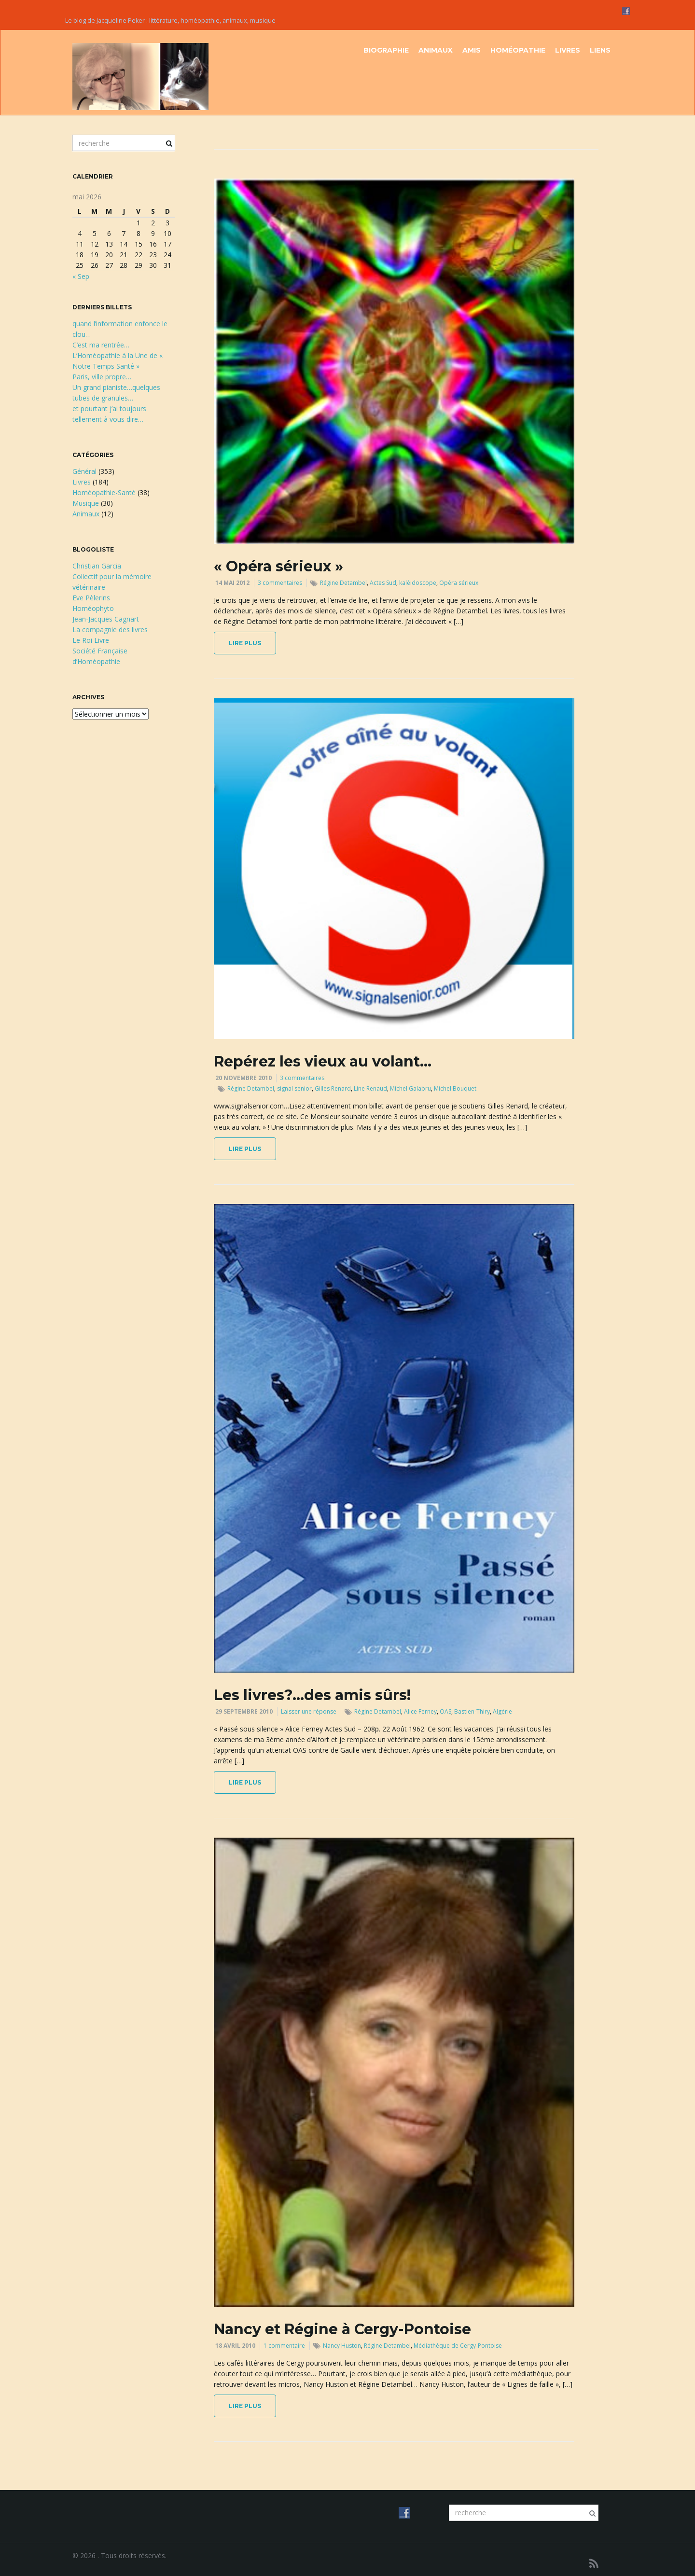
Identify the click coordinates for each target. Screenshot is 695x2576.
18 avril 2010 (235, 2345)
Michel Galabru (410, 1088)
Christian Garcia (96, 565)
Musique (85, 503)
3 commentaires (280, 583)
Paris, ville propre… (101, 376)
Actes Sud (383, 583)
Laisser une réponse (308, 1711)
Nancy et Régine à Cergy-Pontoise (342, 2329)
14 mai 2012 (232, 583)
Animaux (435, 50)
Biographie (386, 50)
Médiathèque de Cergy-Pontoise (458, 2345)
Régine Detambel (343, 583)
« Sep (80, 276)
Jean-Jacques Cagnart (105, 618)
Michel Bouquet (455, 1088)
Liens (600, 50)
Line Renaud (370, 1088)
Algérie (502, 1711)
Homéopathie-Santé (104, 492)
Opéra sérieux (458, 583)
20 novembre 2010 (243, 1078)
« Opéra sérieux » (278, 566)
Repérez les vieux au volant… (322, 1061)
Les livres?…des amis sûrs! (312, 1695)
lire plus (245, 643)
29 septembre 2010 (244, 1711)
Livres (567, 50)
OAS (445, 1711)
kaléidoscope (417, 583)
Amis (471, 50)
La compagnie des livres (110, 629)
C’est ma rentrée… (100, 344)
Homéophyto (93, 608)
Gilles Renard (333, 1088)
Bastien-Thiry (472, 1711)
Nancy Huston (342, 2345)
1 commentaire (284, 2345)
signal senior (294, 1088)
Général (84, 471)
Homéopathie (517, 50)
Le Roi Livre (90, 640)
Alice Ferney (420, 1711)
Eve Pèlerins (91, 597)
